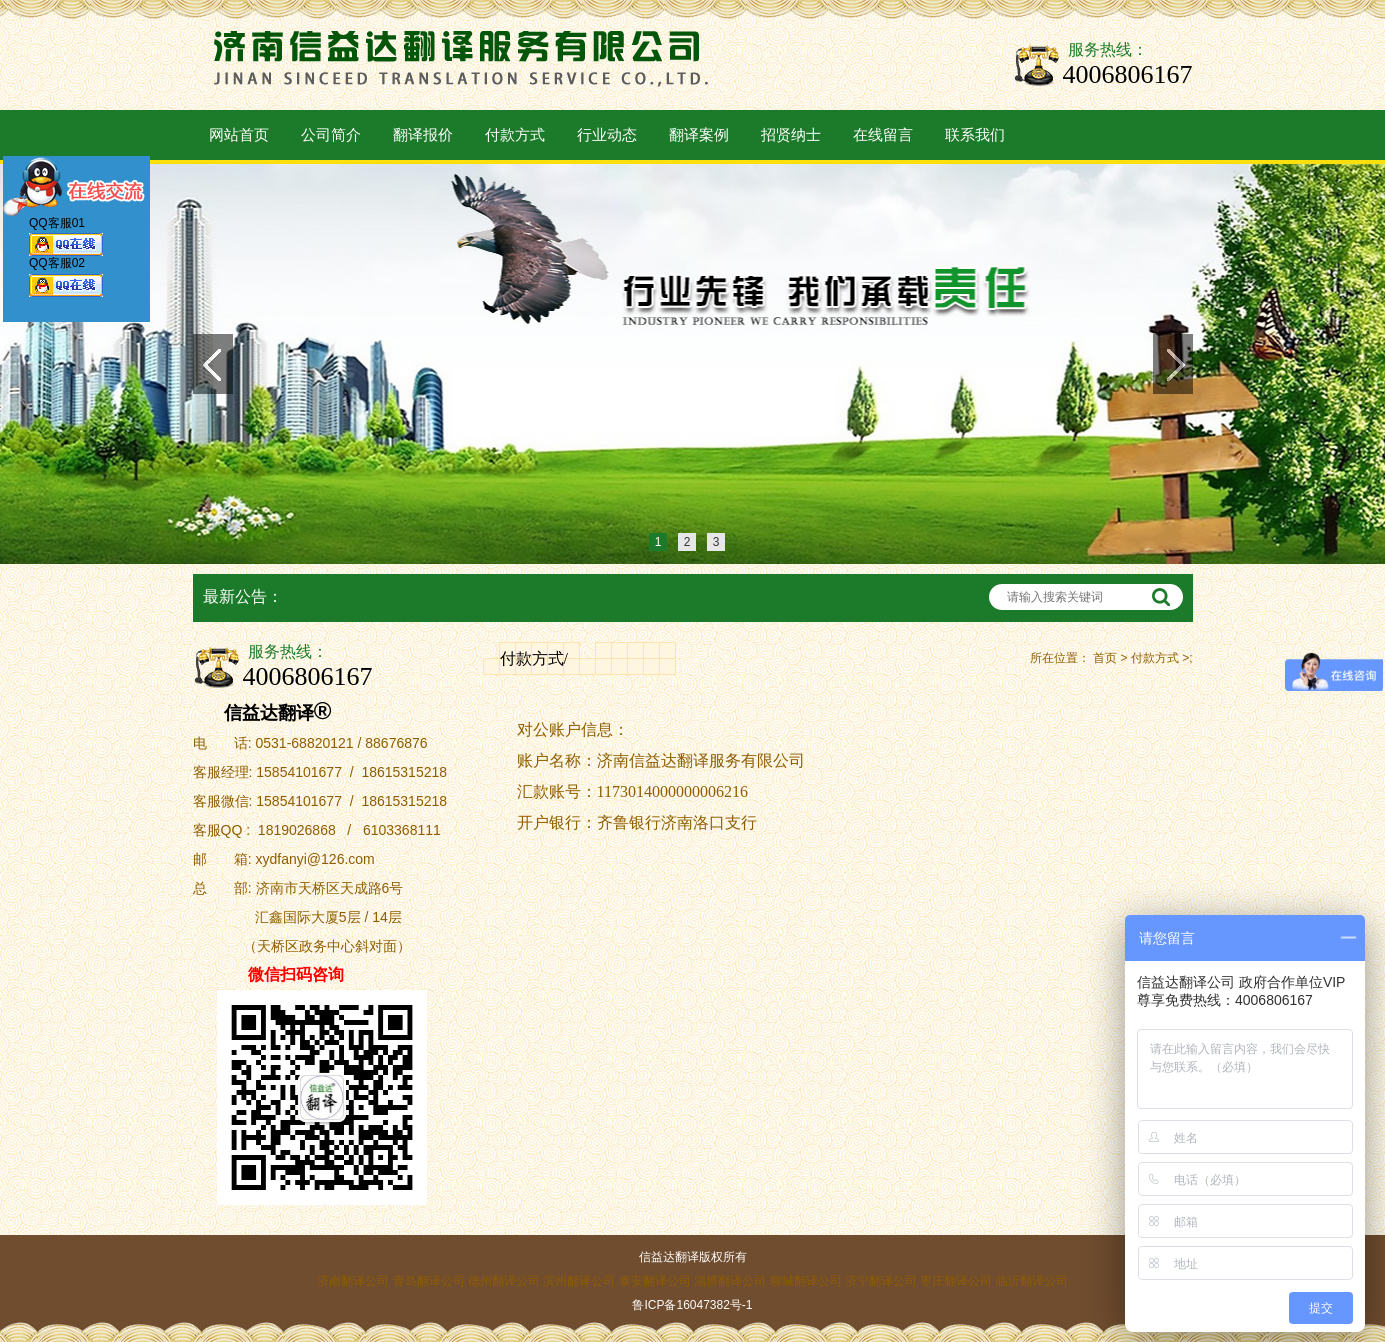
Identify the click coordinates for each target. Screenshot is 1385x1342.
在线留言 (883, 135)
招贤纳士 (791, 135)
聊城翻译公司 (806, 1281)
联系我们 (975, 135)
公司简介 (331, 135)
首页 (1105, 658)
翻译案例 (699, 135)
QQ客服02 (66, 281)
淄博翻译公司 (730, 1281)
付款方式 (515, 135)
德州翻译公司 (504, 1281)
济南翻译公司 (353, 1281)
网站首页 (239, 135)
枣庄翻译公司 (956, 1281)
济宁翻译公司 (881, 1281)
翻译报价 (423, 135)
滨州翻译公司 (579, 1281)
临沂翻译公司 (1032, 1281)
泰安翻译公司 (655, 1281)
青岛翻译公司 (429, 1281)
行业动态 (607, 135)
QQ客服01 (66, 240)
